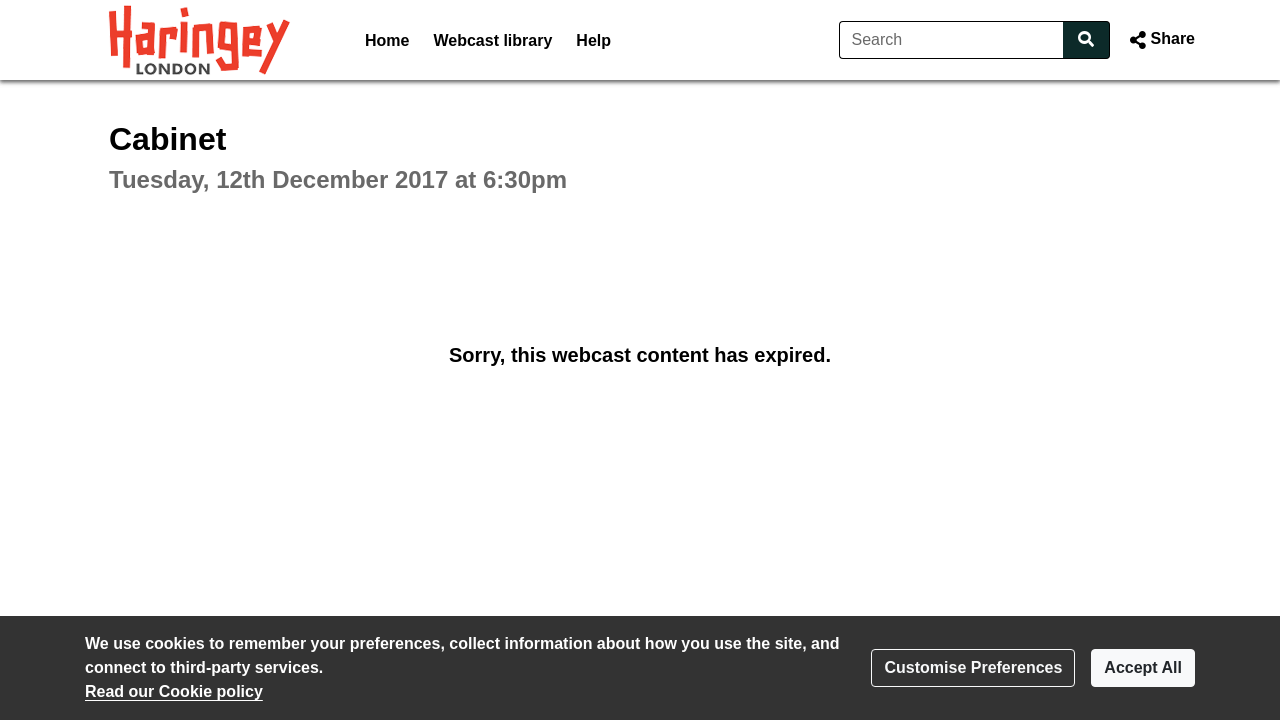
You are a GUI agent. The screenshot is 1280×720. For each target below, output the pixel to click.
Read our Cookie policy (174, 691)
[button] (1160, 40)
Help (593, 40)
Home (387, 40)
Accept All (1143, 667)
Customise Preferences (973, 667)
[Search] (951, 40)
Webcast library (492, 40)
